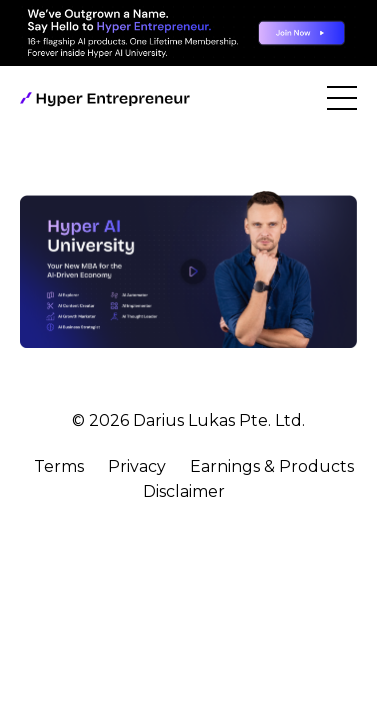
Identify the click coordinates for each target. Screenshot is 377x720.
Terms (59, 466)
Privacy (137, 466)
